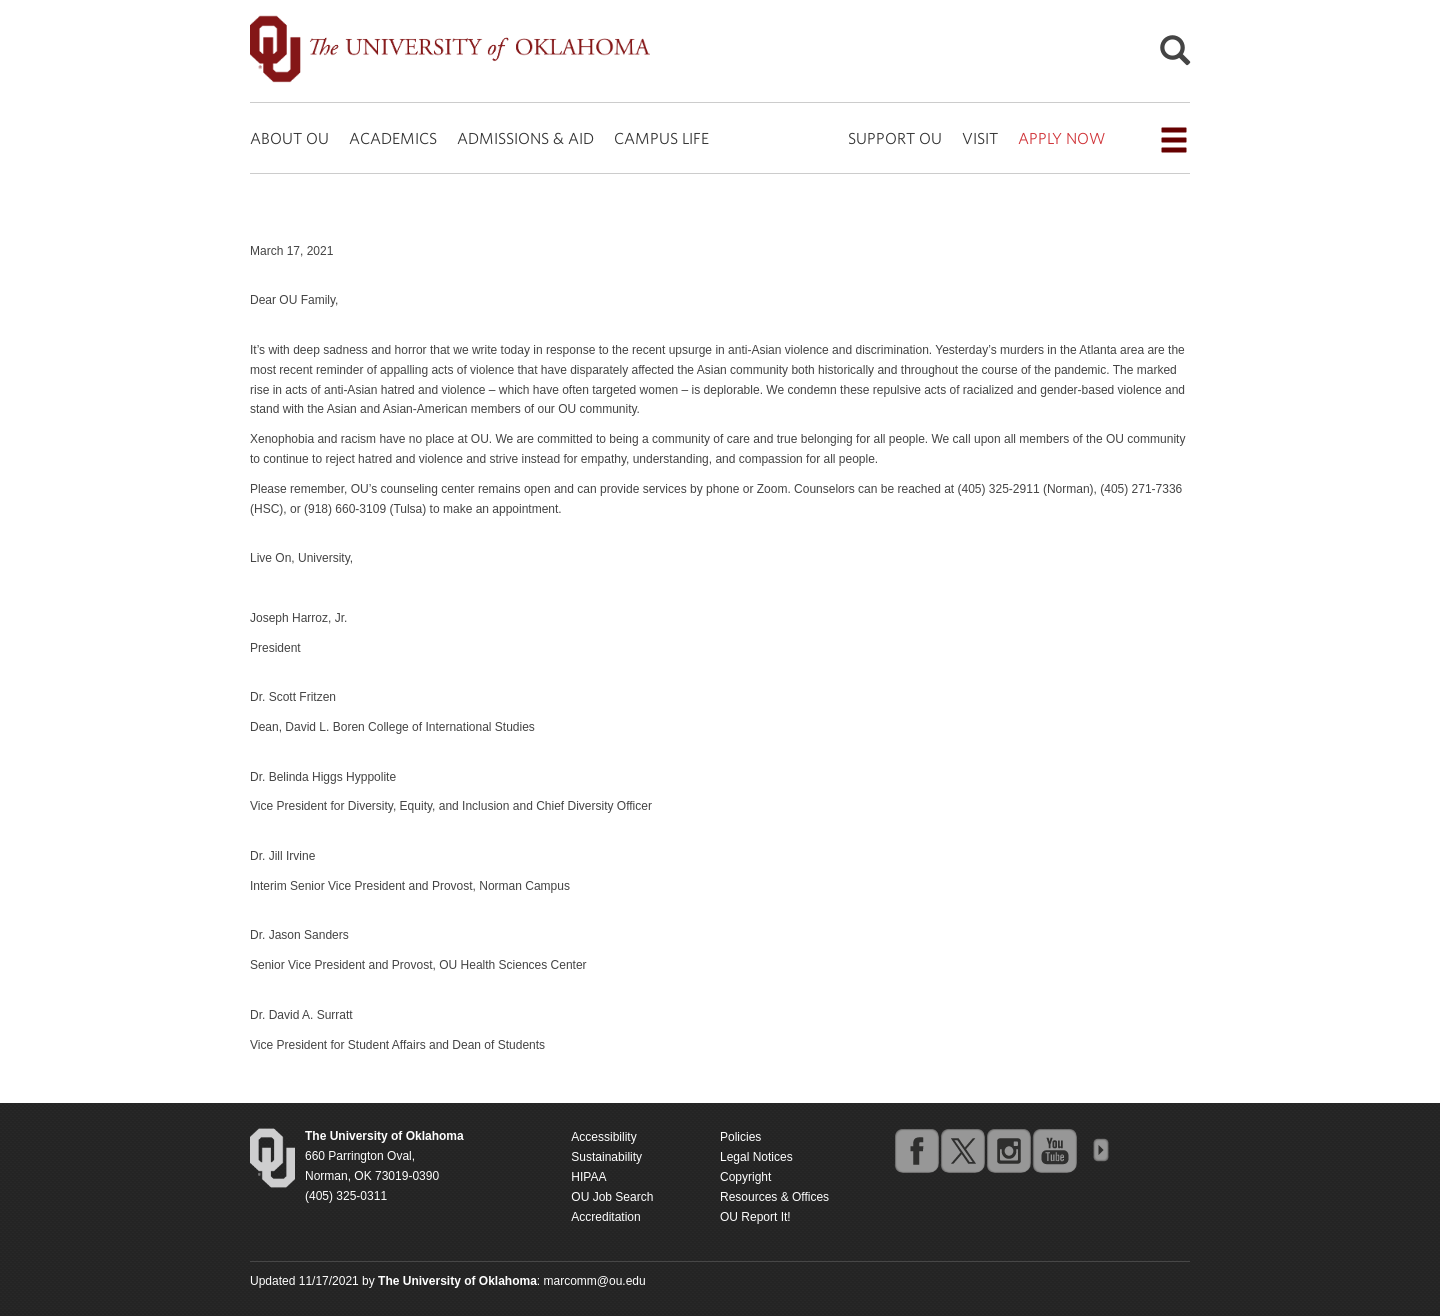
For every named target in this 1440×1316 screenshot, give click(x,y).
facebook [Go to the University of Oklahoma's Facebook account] (916, 1150)
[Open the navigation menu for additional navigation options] (1174, 140)
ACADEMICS (393, 138)
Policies (740, 1137)
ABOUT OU (289, 138)
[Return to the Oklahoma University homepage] (384, 1136)
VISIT (980, 138)
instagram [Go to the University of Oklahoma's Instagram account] (1008, 1150)
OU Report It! (755, 1217)
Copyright (745, 1177)
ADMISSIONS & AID (525, 138)
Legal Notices (756, 1157)
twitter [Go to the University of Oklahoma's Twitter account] (962, 1150)
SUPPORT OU (895, 138)
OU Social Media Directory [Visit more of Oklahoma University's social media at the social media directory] (1100, 1150)
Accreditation (605, 1217)
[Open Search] (1175, 55)
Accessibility (603, 1137)
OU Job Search (612, 1197)
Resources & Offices (774, 1197)
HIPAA (588, 1177)
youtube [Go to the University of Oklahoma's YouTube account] (1054, 1150)
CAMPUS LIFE (661, 138)
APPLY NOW (1061, 138)
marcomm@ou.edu (595, 1281)
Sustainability (606, 1157)
